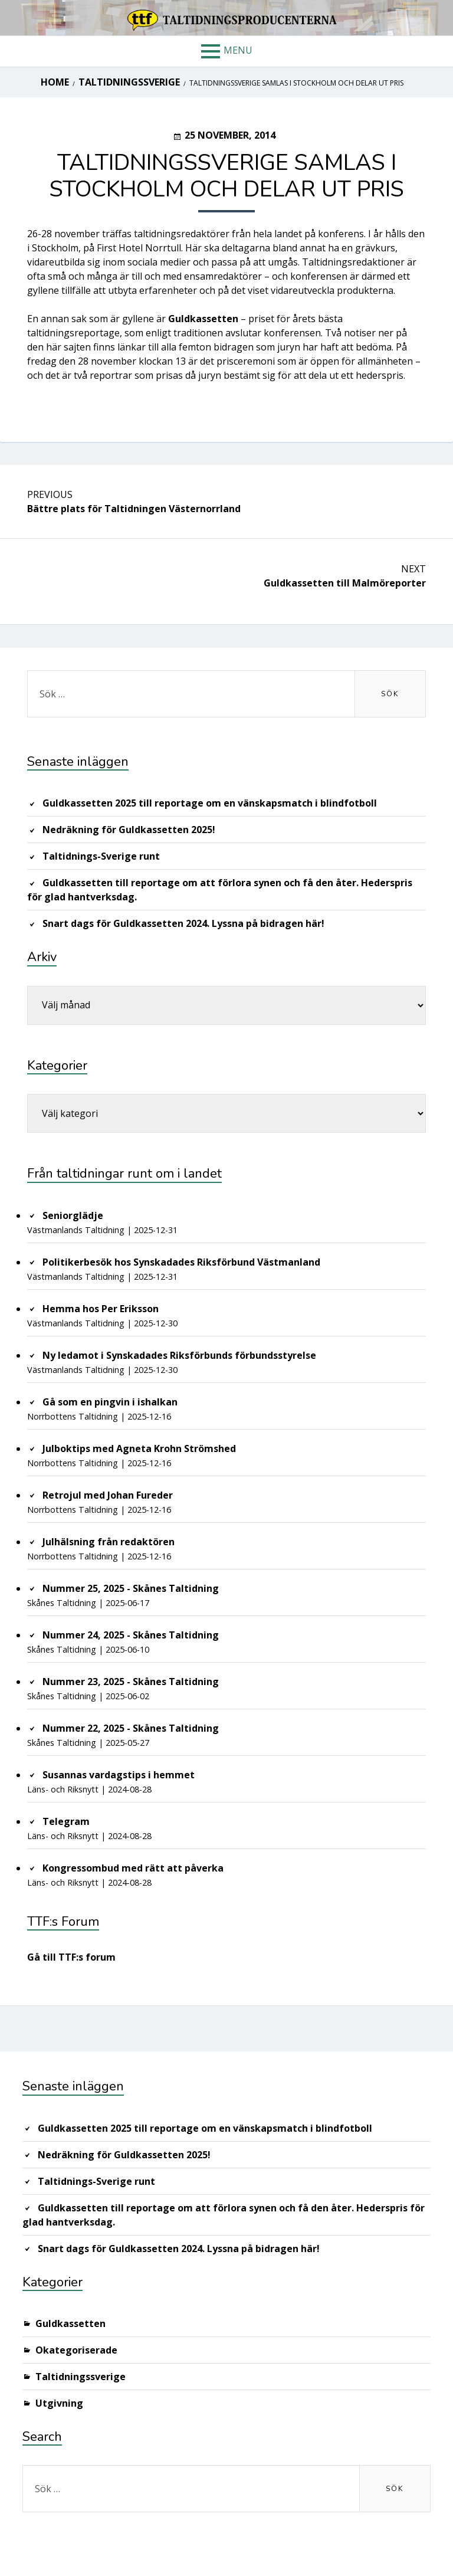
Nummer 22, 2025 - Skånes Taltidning (130, 1728)
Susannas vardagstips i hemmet (118, 1774)
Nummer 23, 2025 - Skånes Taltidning (130, 1681)
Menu (238, 50)
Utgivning (59, 2403)
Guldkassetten (70, 2323)
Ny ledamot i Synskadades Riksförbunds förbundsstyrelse (179, 1355)
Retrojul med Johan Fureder (107, 1495)
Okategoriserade (76, 2350)
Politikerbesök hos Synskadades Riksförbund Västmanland (181, 1262)
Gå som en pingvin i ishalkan (110, 1401)
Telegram (66, 1821)
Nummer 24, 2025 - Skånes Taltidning (130, 1634)
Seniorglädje (72, 1215)
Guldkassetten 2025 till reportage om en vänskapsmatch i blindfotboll (209, 803)
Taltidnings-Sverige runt (101, 856)
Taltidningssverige (80, 2376)
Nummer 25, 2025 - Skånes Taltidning (130, 1588)
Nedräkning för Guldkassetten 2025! (128, 829)
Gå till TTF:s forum (71, 1957)
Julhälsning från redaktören (108, 1541)
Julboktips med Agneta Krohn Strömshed (139, 1448)
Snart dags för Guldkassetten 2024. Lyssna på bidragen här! (183, 923)
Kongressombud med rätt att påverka (133, 1867)
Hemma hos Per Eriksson (100, 1308)
